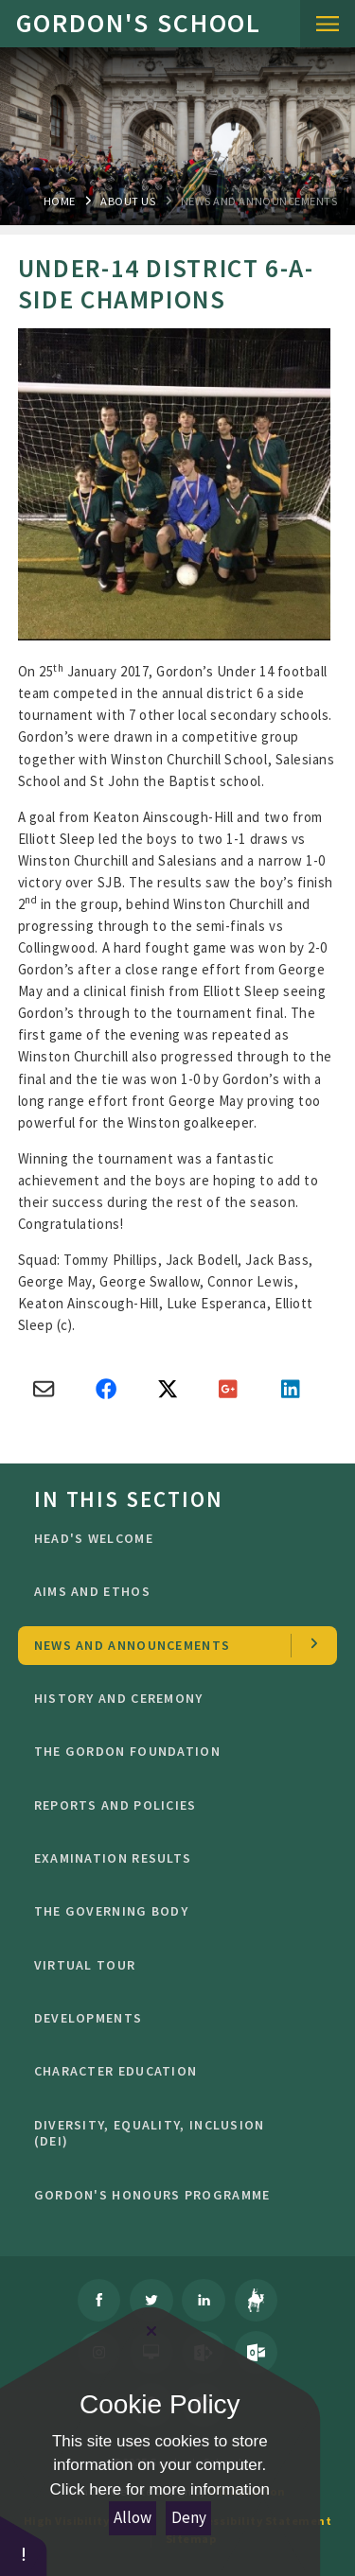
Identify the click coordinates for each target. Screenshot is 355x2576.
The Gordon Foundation (171, 1751)
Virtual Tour (171, 1964)
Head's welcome (171, 1538)
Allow (132, 2517)
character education (171, 2070)
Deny (188, 2517)
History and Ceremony (171, 1698)
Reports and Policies (171, 1805)
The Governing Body (171, 1910)
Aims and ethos (171, 1591)
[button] (23, 2545)
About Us (127, 201)
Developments (171, 2017)
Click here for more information (160, 2489)
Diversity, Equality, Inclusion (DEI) (171, 2133)
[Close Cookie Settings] (151, 2331)
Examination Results (171, 1857)
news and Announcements (259, 201)
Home (60, 201)
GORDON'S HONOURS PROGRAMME (171, 2194)
